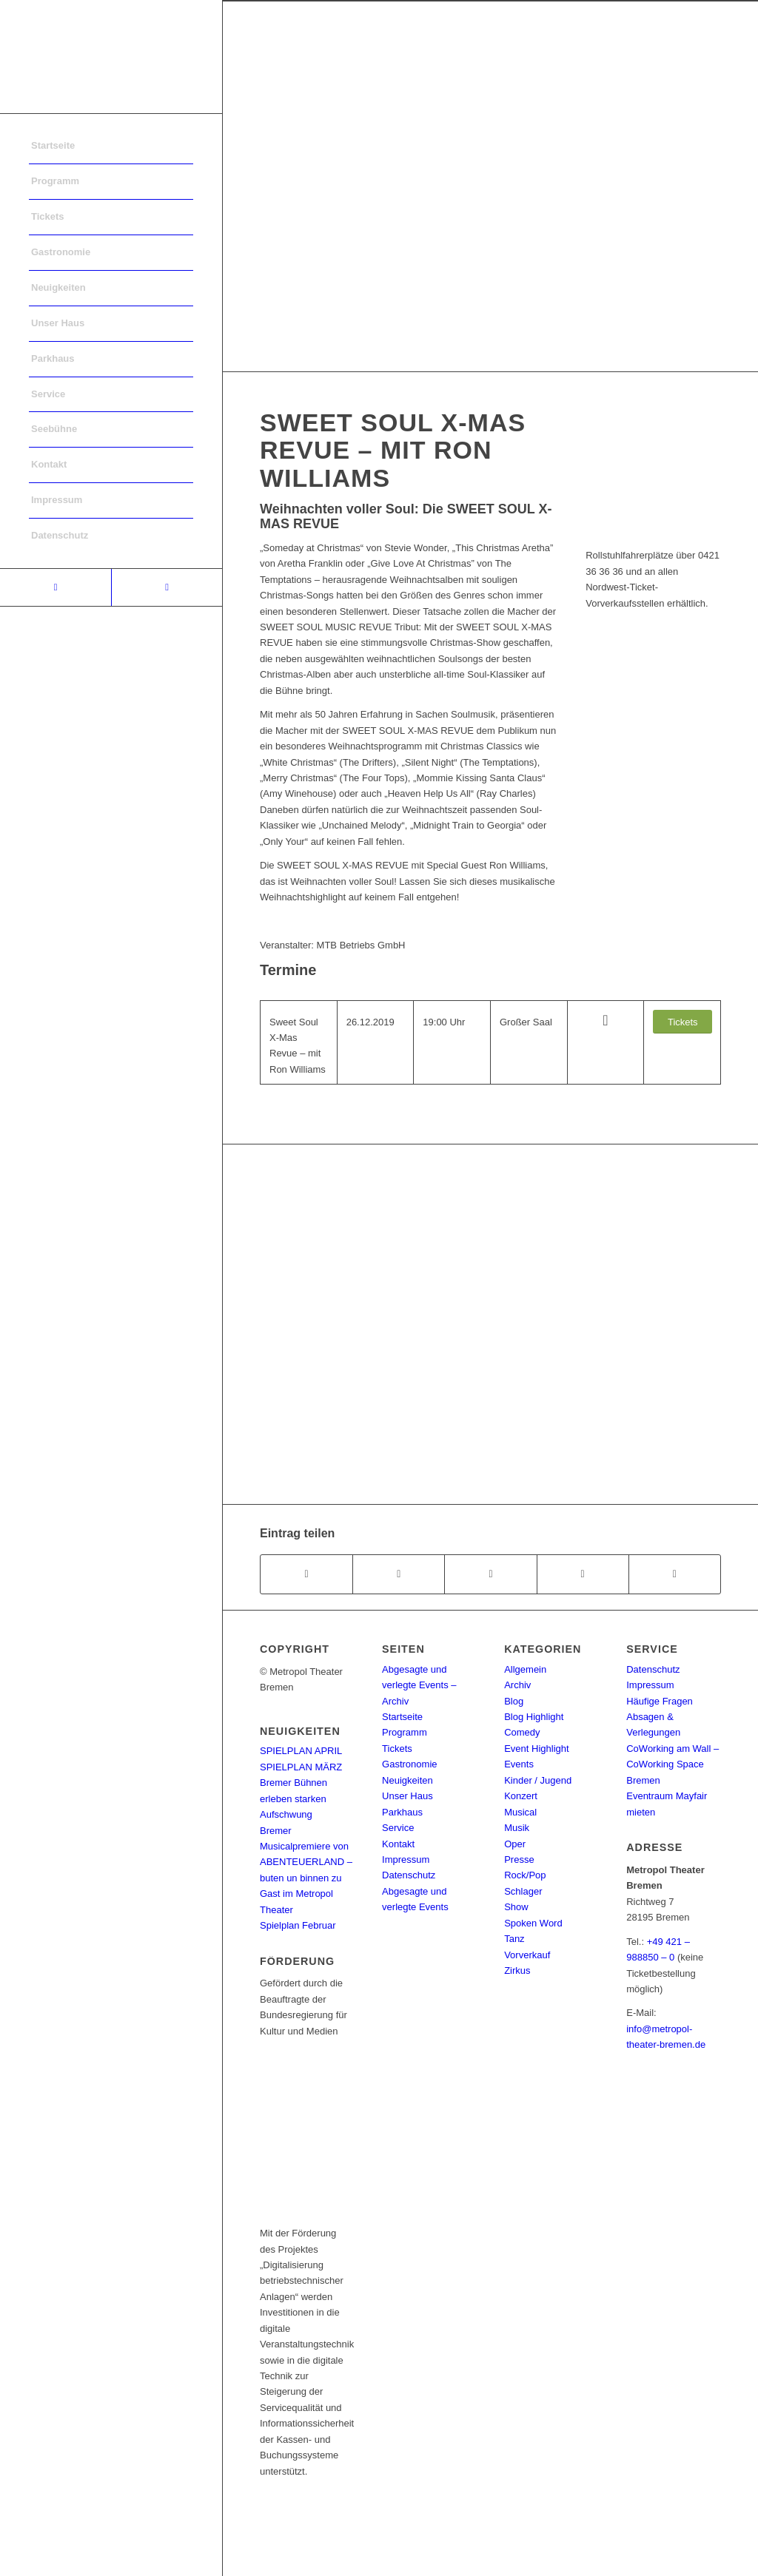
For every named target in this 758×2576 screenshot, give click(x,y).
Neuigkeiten (407, 1780)
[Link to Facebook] (55, 587)
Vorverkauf (527, 1954)
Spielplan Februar (298, 1925)
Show (516, 1906)
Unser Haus (407, 1795)
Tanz (514, 1938)
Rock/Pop (525, 1875)
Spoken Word (533, 1923)
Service (398, 1827)
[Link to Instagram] (166, 587)
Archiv (517, 1684)
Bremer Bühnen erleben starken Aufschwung (293, 1798)
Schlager (523, 1891)
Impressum (405, 1859)
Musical (520, 1812)
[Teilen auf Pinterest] (582, 1574)
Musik (516, 1827)
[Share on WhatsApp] (490, 1574)
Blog (513, 1701)
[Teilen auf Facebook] (306, 1574)
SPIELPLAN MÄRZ (301, 1767)
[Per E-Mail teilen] (674, 1574)
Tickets (397, 1748)
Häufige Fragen (659, 1701)
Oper (515, 1844)
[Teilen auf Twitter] (398, 1574)
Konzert (520, 1795)
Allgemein (525, 1669)
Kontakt (398, 1844)
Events (519, 1764)
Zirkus (517, 1970)
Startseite (402, 1716)
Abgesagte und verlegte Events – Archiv (419, 1685)
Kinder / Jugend (537, 1780)
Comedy (522, 1732)
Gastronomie (409, 1764)
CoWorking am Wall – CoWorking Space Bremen (672, 1764)
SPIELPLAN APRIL (301, 1750)
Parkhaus (402, 1812)
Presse (519, 1859)
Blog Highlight (533, 1716)
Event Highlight (536, 1748)
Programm (404, 1732)
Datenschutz (408, 1875)
